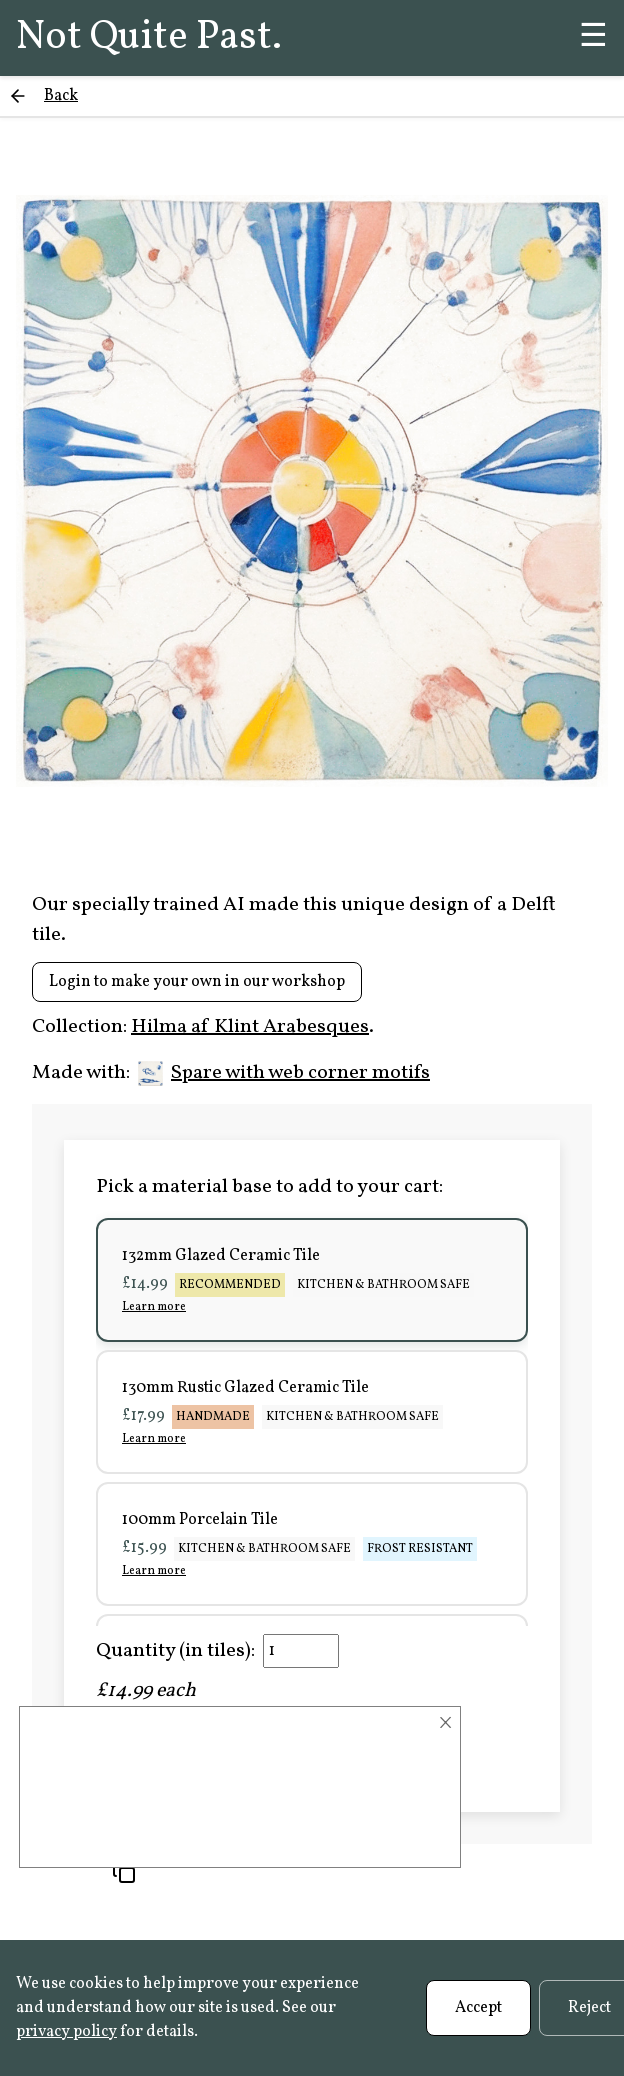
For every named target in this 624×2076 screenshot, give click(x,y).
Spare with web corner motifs (284, 1073)
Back (61, 96)
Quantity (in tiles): (175, 1651)
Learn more (154, 1307)
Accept (478, 2008)
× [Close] (445, 1723)
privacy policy (66, 2032)
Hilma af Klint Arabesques (250, 1027)
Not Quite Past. (149, 38)
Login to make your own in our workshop (197, 982)
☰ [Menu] (593, 38)
